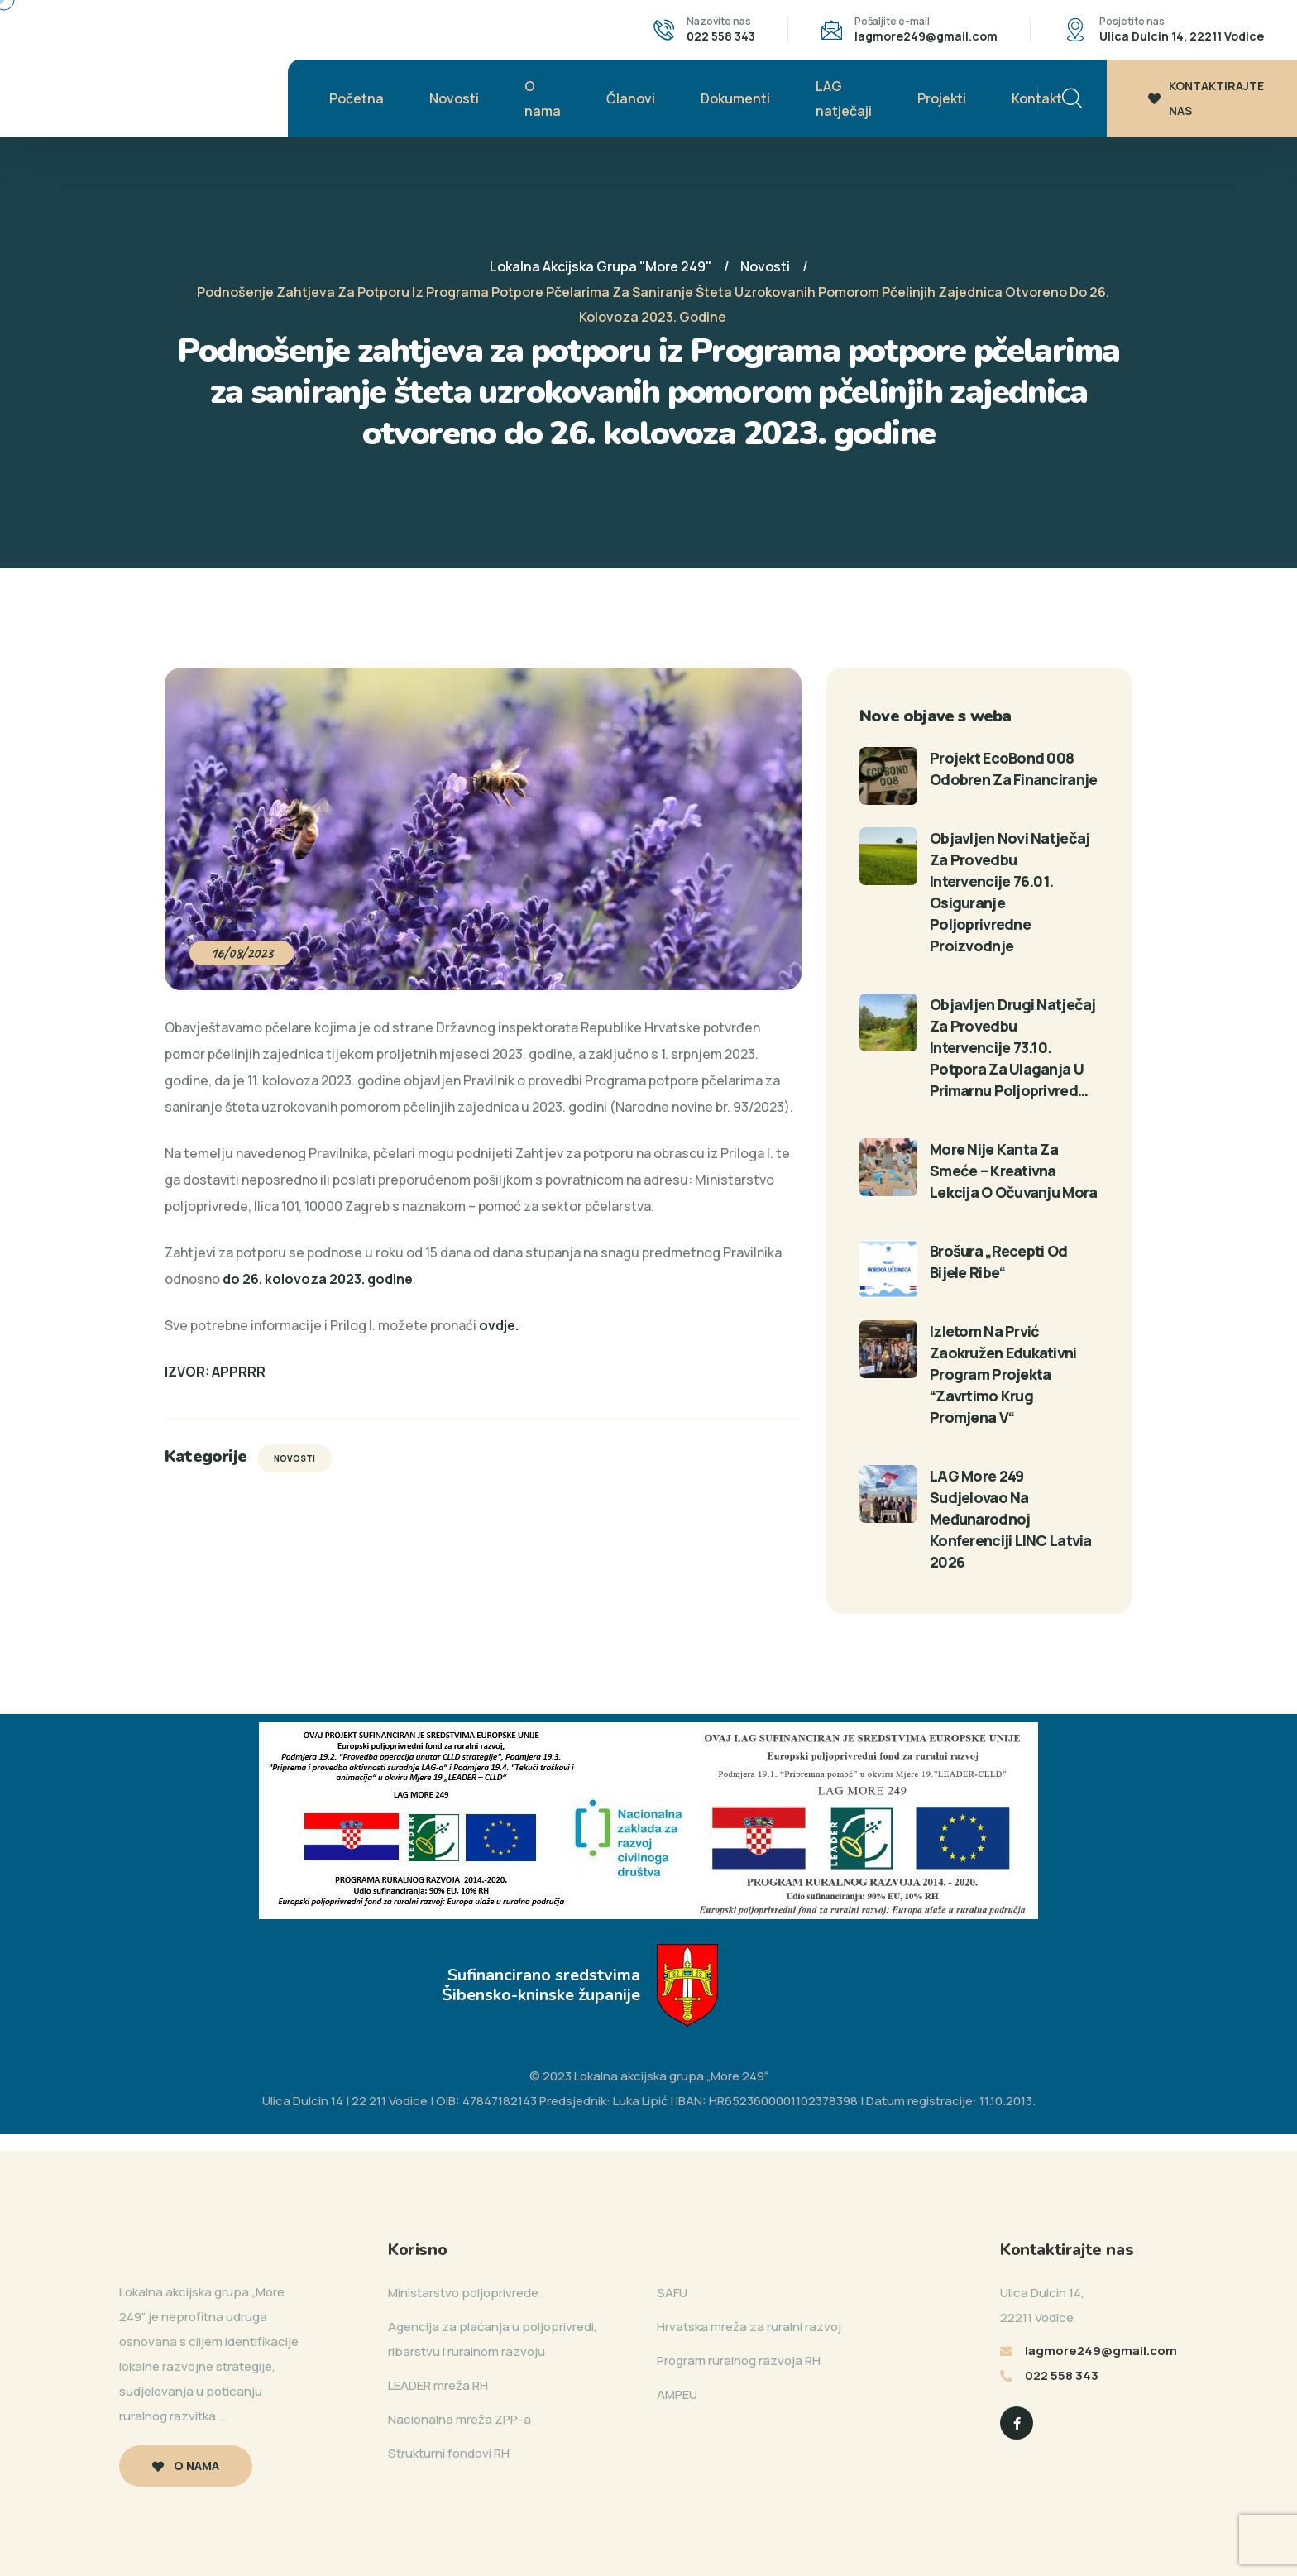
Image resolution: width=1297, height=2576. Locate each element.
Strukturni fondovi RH (449, 2453)
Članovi (630, 98)
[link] (499, 1325)
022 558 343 (721, 36)
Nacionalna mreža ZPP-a (459, 2419)
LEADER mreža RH (438, 2385)
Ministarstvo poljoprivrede (463, 2292)
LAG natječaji (844, 98)
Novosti (454, 98)
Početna (356, 98)
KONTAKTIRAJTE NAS (1206, 98)
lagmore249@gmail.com (926, 36)
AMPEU (677, 2394)
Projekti (941, 98)
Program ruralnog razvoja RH (739, 2360)
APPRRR (239, 1371)
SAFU (672, 2292)
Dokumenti (735, 98)
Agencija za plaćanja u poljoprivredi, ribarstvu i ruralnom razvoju (492, 2339)
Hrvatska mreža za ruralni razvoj (749, 2326)
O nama (542, 98)
